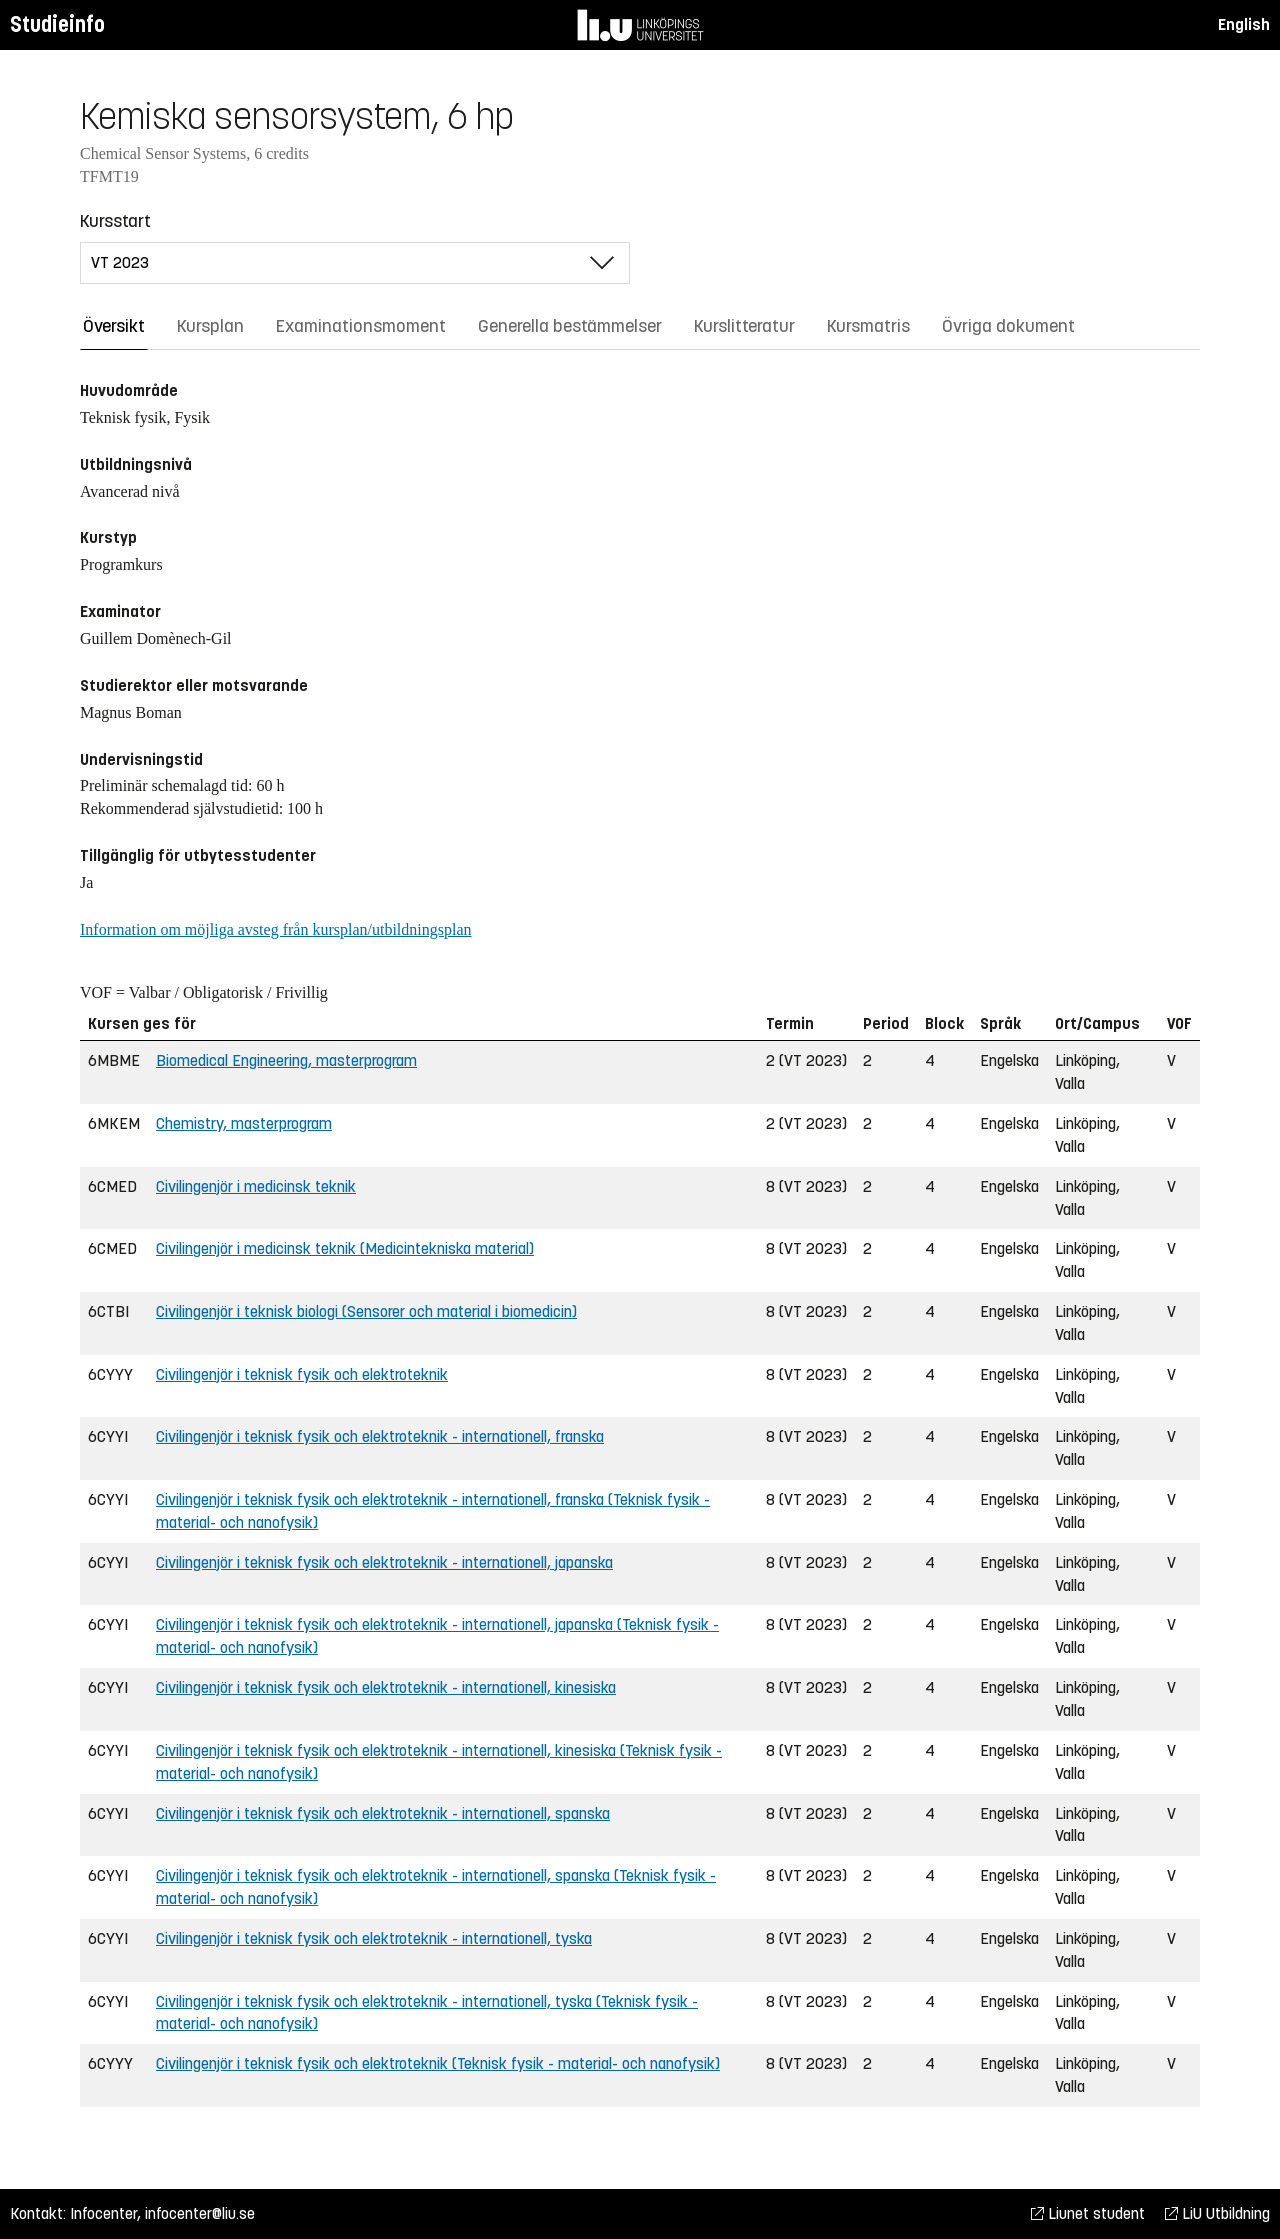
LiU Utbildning (1217, 2213)
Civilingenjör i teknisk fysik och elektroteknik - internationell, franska (380, 1436)
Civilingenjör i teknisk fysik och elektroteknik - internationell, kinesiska (386, 1687)
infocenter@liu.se (200, 2213)
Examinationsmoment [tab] (361, 326)
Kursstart (115, 221)
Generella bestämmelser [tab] (570, 326)
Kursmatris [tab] (868, 326)
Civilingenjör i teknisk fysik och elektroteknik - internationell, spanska (383, 1813)
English (1244, 24)
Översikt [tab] (114, 326)
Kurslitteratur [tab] (744, 326)
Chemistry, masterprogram (244, 1123)
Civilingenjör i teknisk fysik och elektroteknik (302, 1374)
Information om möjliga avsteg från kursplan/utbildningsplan (275, 929)
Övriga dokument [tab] (1008, 326)
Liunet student (1088, 2213)
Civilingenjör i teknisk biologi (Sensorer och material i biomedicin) (366, 1311)
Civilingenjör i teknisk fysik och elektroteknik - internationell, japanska (384, 1562)
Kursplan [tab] (210, 326)
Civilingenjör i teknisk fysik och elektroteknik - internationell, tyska (374, 1938)
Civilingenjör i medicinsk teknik (256, 1186)
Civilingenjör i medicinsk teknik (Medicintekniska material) (345, 1248)
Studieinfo (57, 24)
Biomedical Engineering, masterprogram (286, 1060)
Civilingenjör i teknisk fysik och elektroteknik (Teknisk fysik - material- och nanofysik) (438, 2063)
